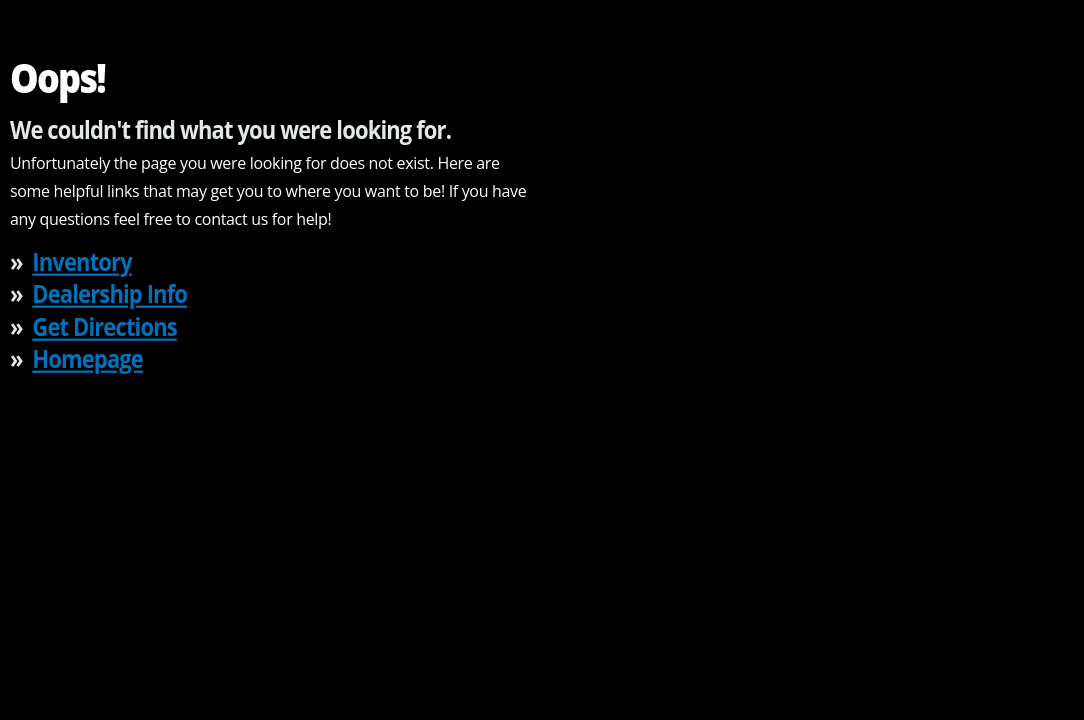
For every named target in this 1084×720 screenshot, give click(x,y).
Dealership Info (109, 293)
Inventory (81, 260)
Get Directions (104, 325)
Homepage (87, 358)
